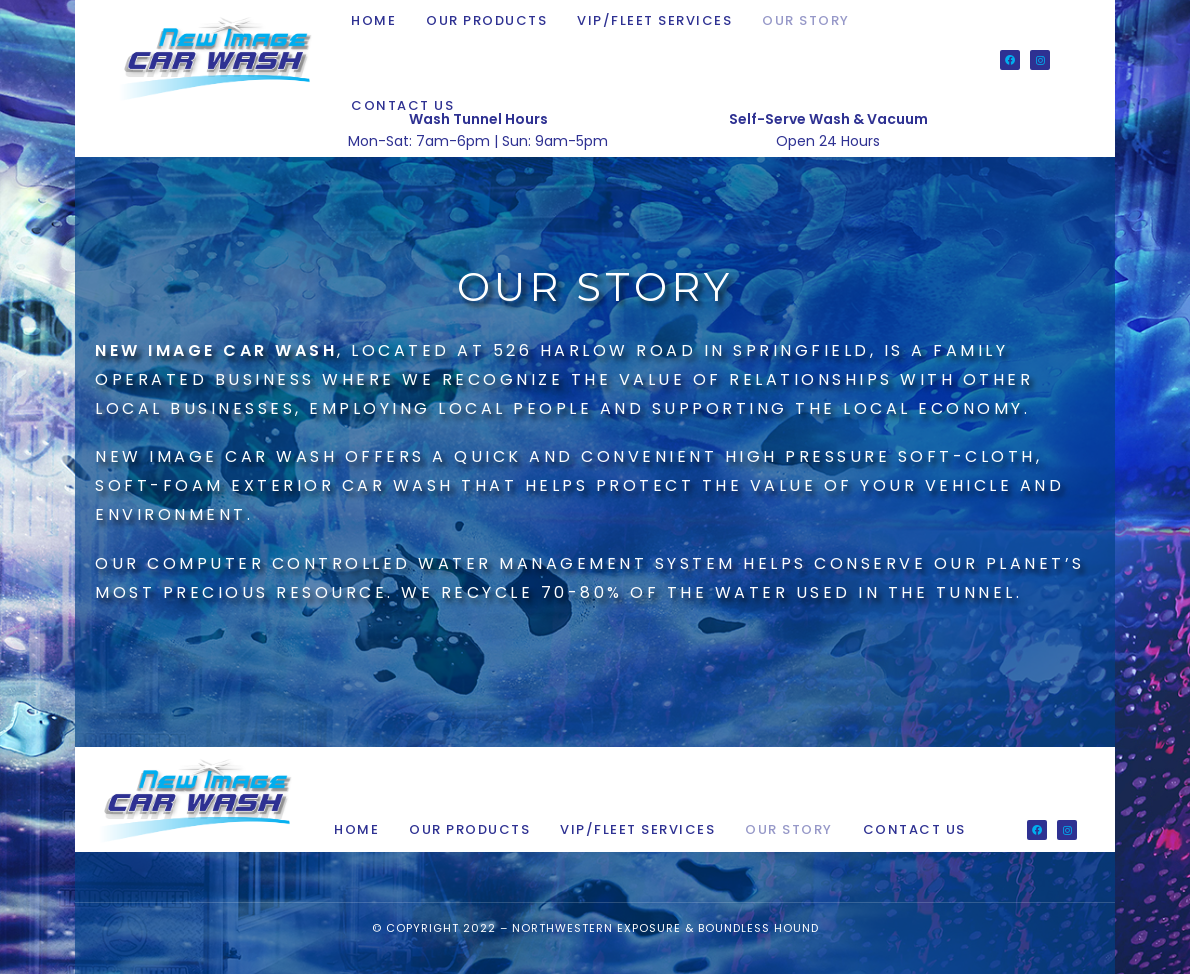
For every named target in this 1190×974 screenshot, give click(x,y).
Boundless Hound (758, 928)
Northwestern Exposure (596, 928)
